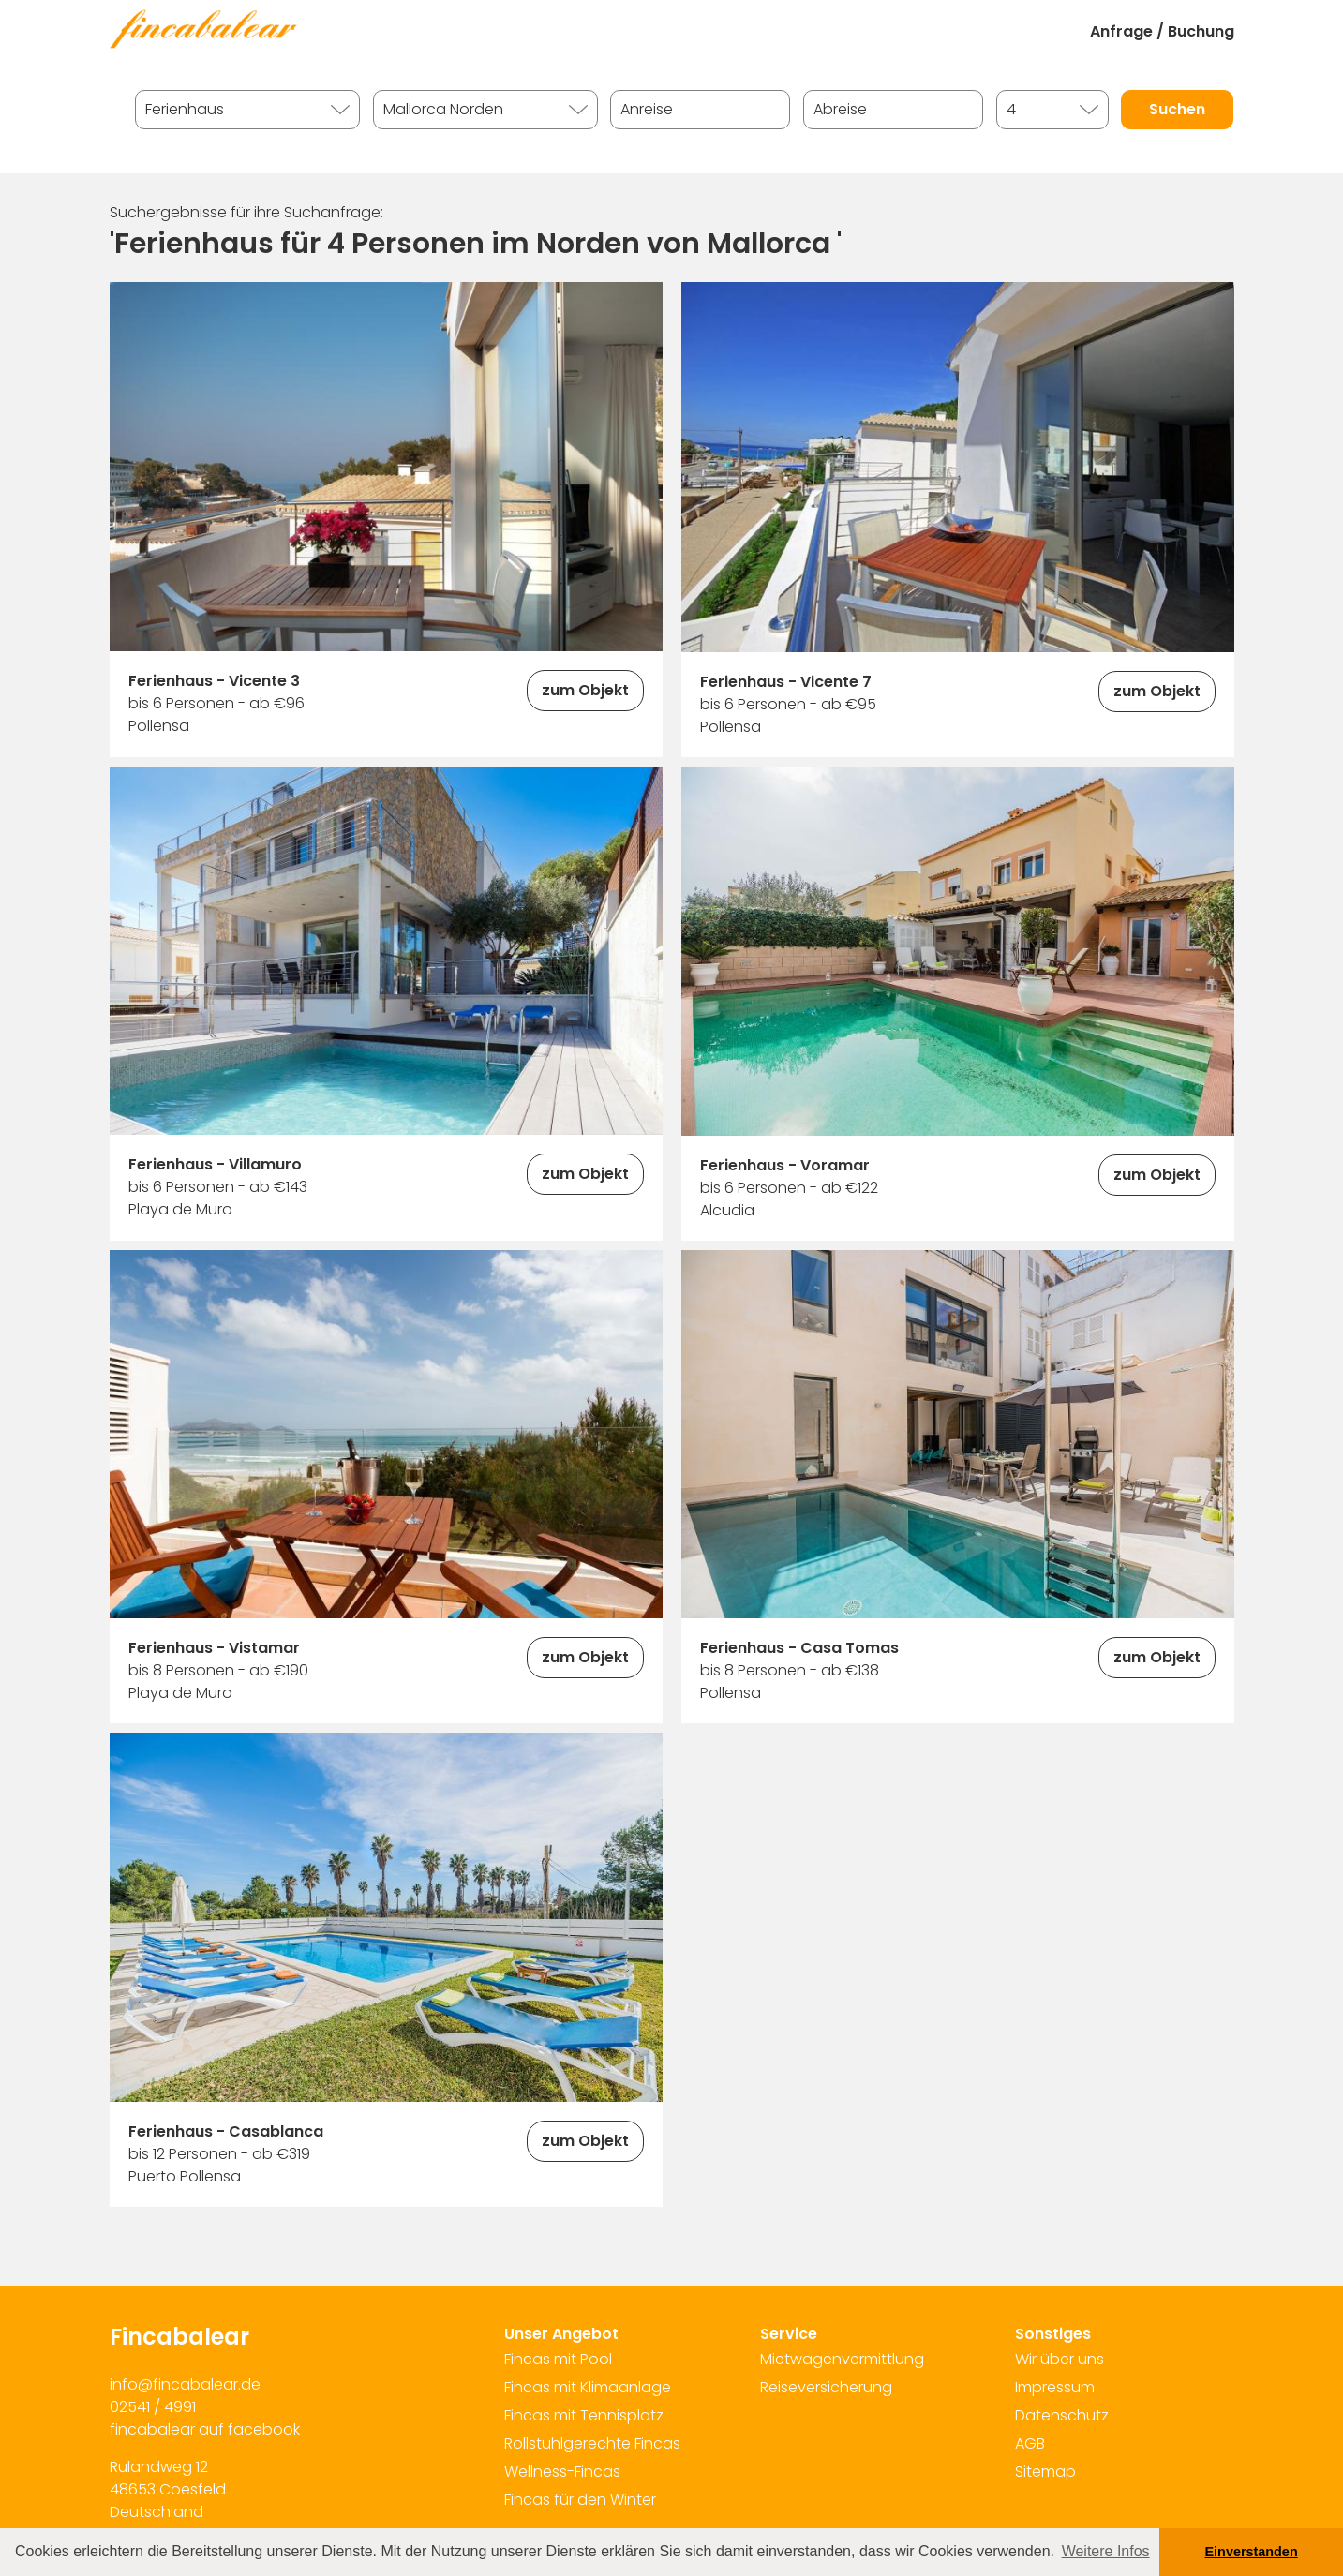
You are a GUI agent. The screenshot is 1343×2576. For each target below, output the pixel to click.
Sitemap (1045, 2471)
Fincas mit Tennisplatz (584, 2415)
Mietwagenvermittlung (842, 2359)
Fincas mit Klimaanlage (587, 2387)
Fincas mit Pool (558, 2359)
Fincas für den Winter (580, 2499)
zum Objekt (585, 690)
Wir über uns (1059, 2359)
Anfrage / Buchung (1162, 31)
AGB (1030, 2443)
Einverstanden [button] (1251, 2551)
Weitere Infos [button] (1106, 2551)
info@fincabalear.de (185, 2384)
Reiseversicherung (826, 2387)
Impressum (1055, 2387)
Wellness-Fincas (562, 2471)
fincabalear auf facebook (205, 2429)
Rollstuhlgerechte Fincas (592, 2443)
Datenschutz (1062, 2415)
